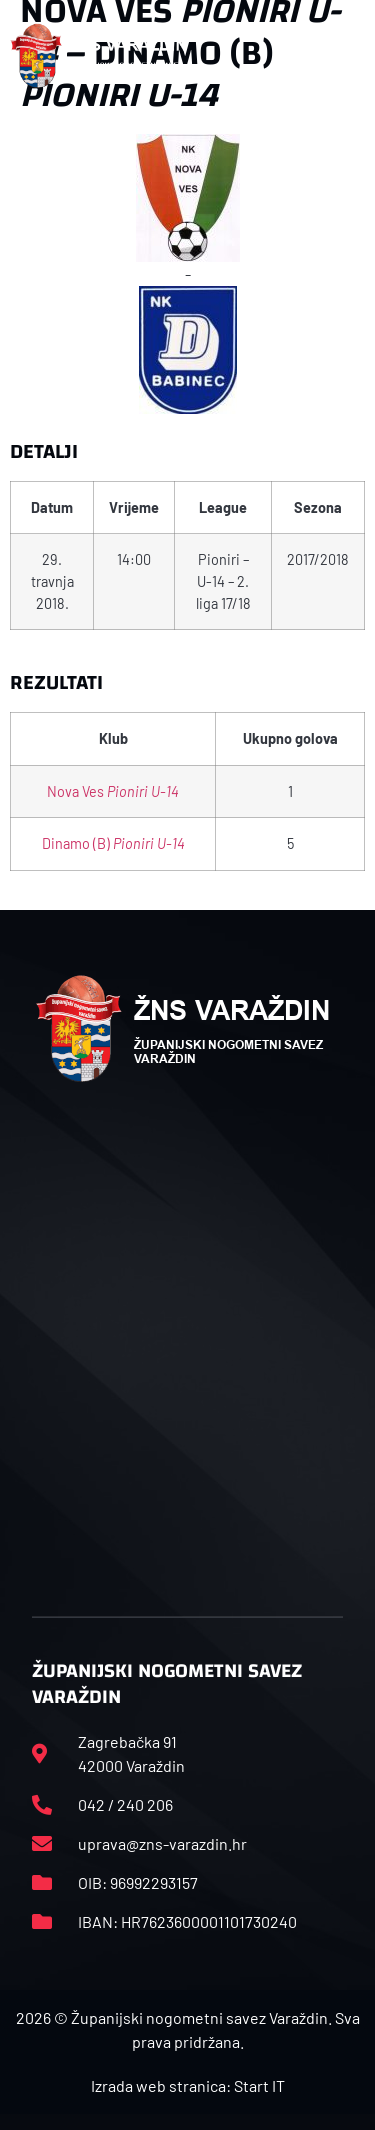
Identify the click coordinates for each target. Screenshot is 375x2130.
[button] (344, 56)
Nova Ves (113, 791)
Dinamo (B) (113, 843)
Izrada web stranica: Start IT (188, 2085)
